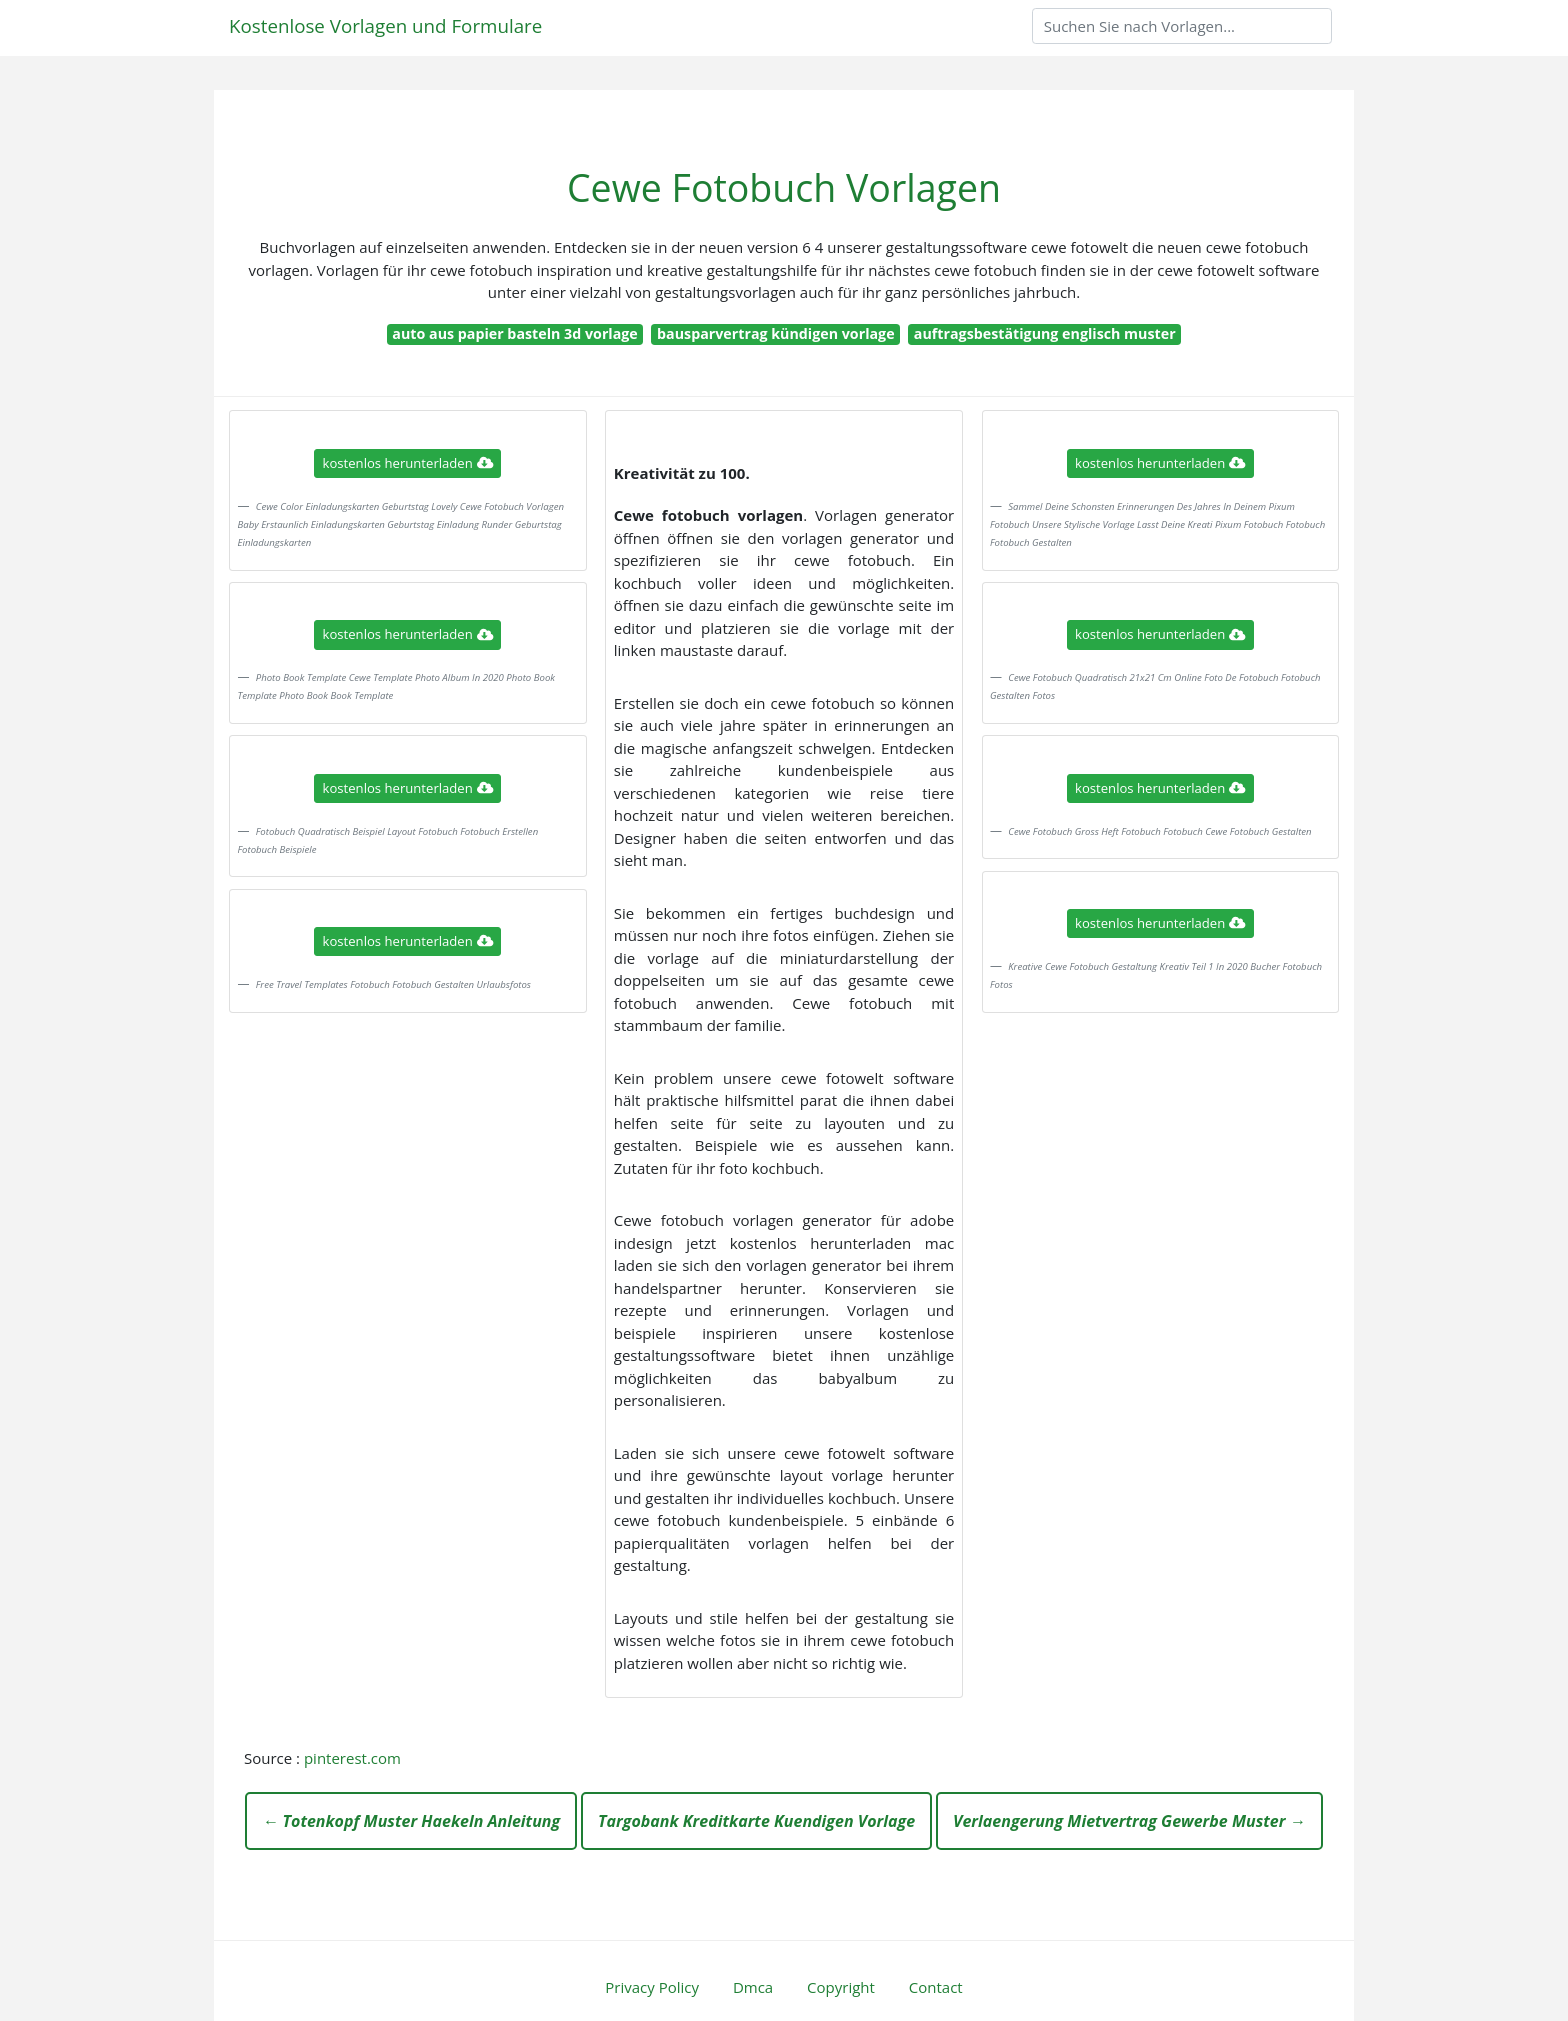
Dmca (753, 1987)
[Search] (1182, 26)
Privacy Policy (652, 1987)
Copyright (841, 1987)
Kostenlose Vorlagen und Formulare (385, 25)
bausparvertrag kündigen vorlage (775, 333)
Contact (936, 1987)
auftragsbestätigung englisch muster (1045, 333)
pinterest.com (352, 1758)
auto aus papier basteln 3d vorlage (514, 333)
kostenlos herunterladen (408, 463)
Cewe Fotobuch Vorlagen (784, 187)
